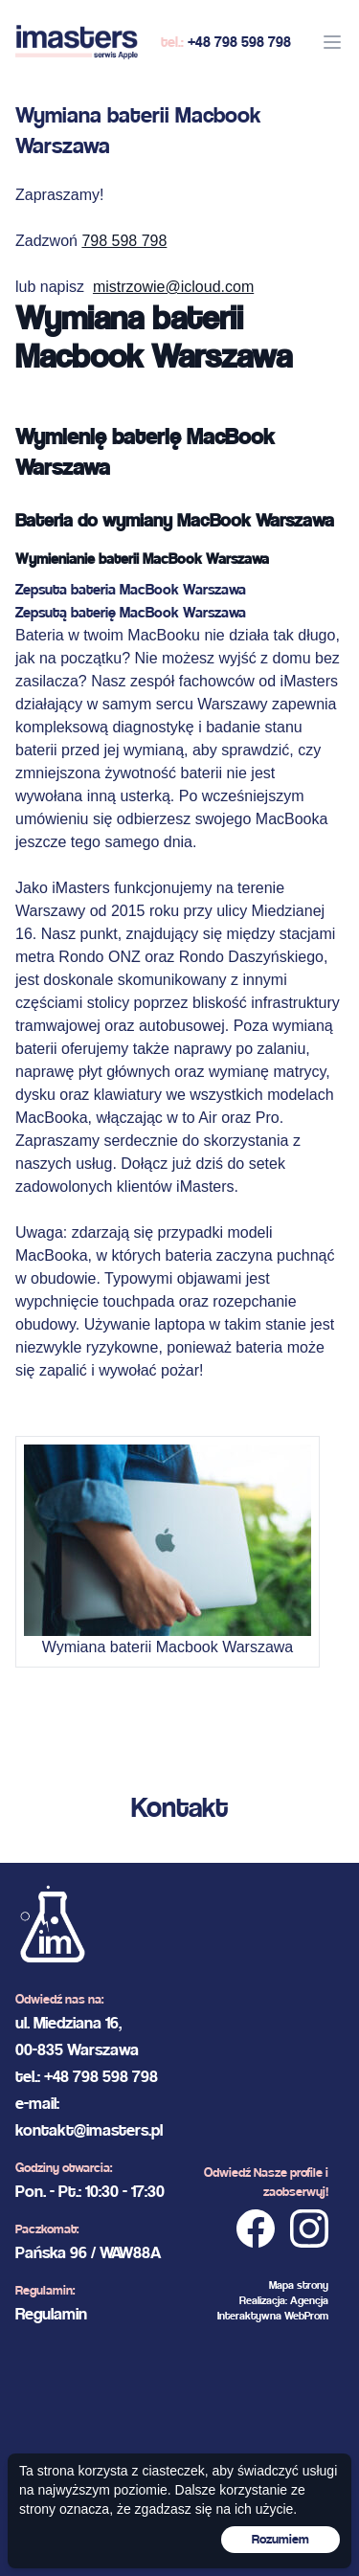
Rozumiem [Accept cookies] (280, 2539)
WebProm (306, 2315)
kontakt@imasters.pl (89, 2129)
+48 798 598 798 (239, 42)
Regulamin (51, 2313)
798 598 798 (124, 241)
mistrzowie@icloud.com (173, 287)
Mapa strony (298, 2285)
